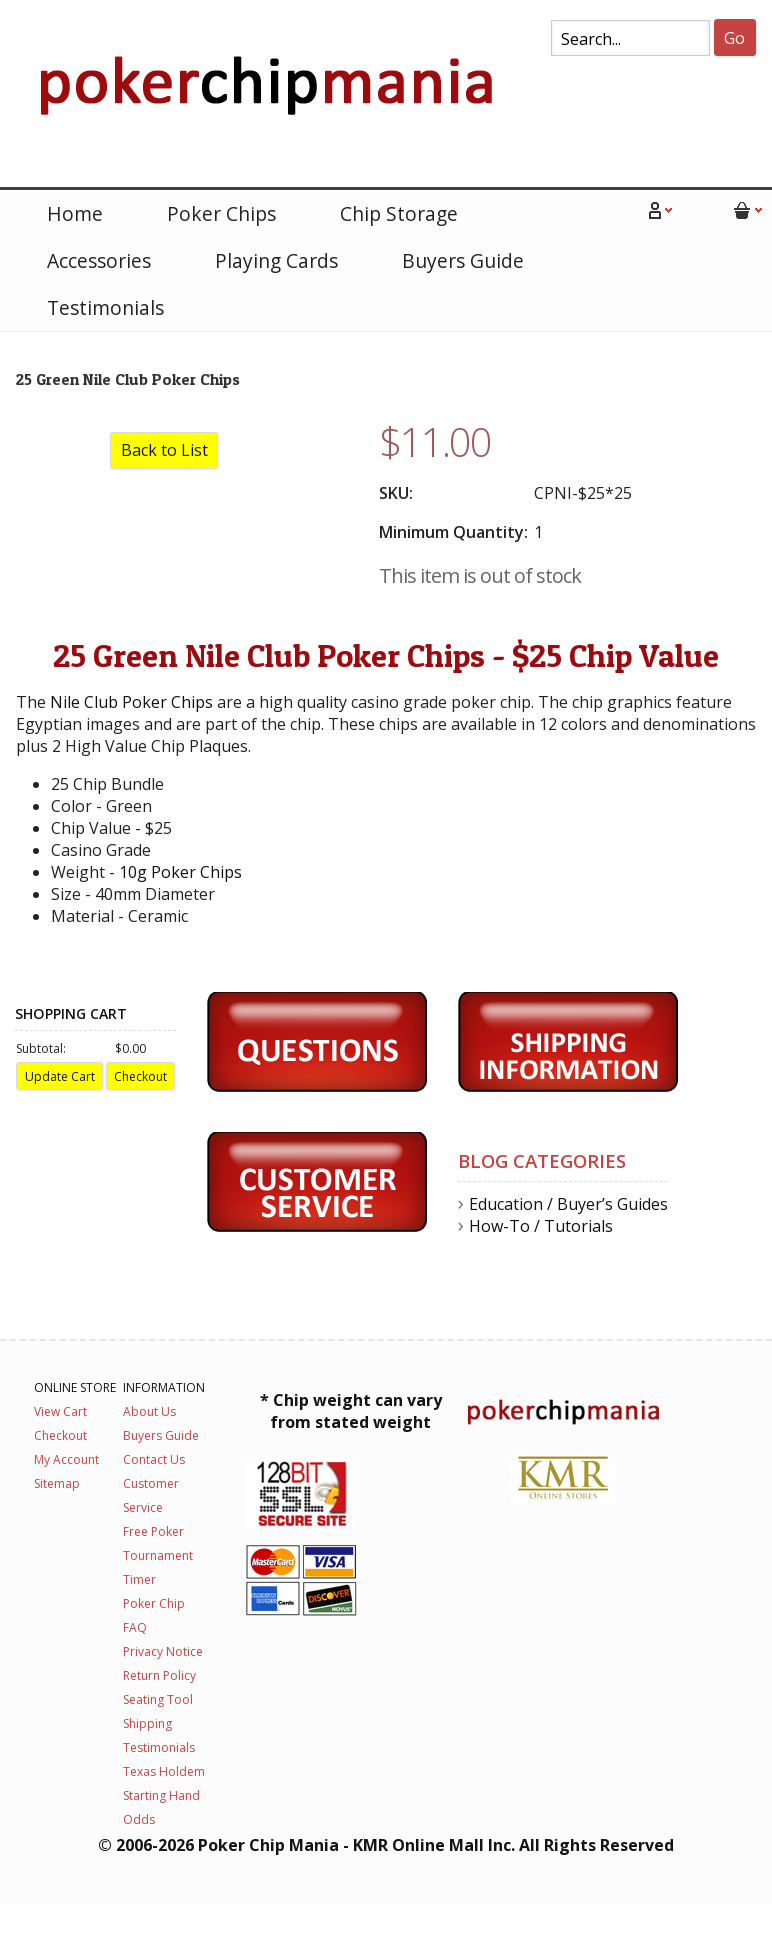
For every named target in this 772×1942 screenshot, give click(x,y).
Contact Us (154, 1459)
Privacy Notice (163, 1651)
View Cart (60, 1411)
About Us (149, 1411)
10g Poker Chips (180, 872)
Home (75, 213)
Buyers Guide (463, 260)
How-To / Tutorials (541, 1226)
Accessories (99, 260)
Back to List (164, 450)
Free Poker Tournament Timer (158, 1555)
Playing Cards (276, 260)
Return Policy (159, 1675)
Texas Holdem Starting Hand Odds (164, 1795)
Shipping (147, 1723)
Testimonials (105, 307)
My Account (66, 1459)
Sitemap (57, 1483)
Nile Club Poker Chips (131, 702)
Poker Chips (221, 213)
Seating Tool (158, 1699)
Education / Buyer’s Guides (568, 1204)
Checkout (60, 1435)
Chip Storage (399, 213)
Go (734, 38)
